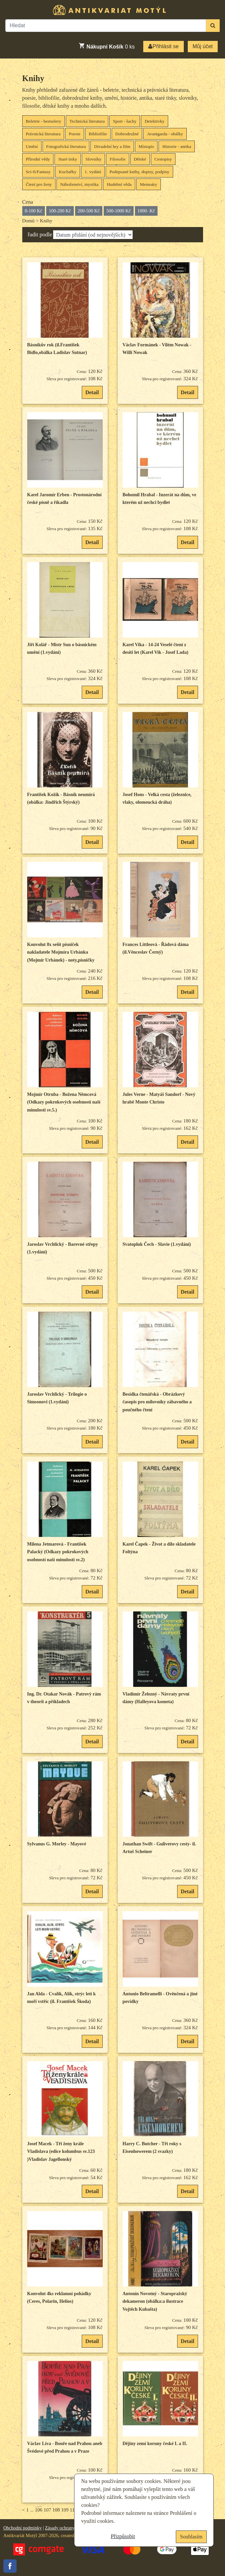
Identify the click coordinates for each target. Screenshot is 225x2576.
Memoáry (148, 184)
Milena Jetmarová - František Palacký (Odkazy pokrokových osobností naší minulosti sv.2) (57, 1552)
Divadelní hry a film (112, 146)
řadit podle (40, 234)
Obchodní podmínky (22, 2527)
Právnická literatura (43, 133)
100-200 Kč (60, 210)
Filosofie (117, 159)
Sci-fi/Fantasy (38, 171)
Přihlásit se (163, 46)
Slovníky (93, 159)
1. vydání (93, 171)
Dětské (140, 159)
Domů (28, 220)
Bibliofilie (98, 133)
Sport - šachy (124, 121)
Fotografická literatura (66, 146)
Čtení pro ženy (39, 184)
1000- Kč (146, 210)
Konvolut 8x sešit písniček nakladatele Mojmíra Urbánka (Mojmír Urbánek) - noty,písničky (61, 952)
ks (106, 46)
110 (73, 2510)
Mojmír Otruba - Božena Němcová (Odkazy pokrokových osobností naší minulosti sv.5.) (63, 1102)
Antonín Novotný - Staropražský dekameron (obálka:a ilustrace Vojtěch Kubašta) (155, 2301)
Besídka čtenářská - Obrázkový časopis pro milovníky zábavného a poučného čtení (157, 1402)
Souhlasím (191, 2536)
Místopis (146, 146)
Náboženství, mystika (79, 184)
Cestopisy (163, 159)
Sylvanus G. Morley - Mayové (56, 1843)
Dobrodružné (127, 133)
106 (39, 2510)
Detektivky (154, 121)
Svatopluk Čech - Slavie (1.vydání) (157, 1244)
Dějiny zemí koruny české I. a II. (155, 2443)
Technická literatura (87, 121)
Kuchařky (67, 171)
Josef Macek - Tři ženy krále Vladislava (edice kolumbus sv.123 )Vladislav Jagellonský (61, 2151)
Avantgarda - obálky (165, 133)
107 (47, 2510)
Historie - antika (176, 146)
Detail (92, 392)
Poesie (74, 133)
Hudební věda (119, 184)
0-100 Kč (34, 210)
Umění (32, 146)
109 (65, 2510)
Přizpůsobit (123, 2536)
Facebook (10, 2566)
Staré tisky (67, 159)
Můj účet (203, 46)
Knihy (33, 78)
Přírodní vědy (38, 159)
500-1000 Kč (118, 210)
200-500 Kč (89, 210)
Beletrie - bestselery (43, 121)
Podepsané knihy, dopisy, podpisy (139, 171)
